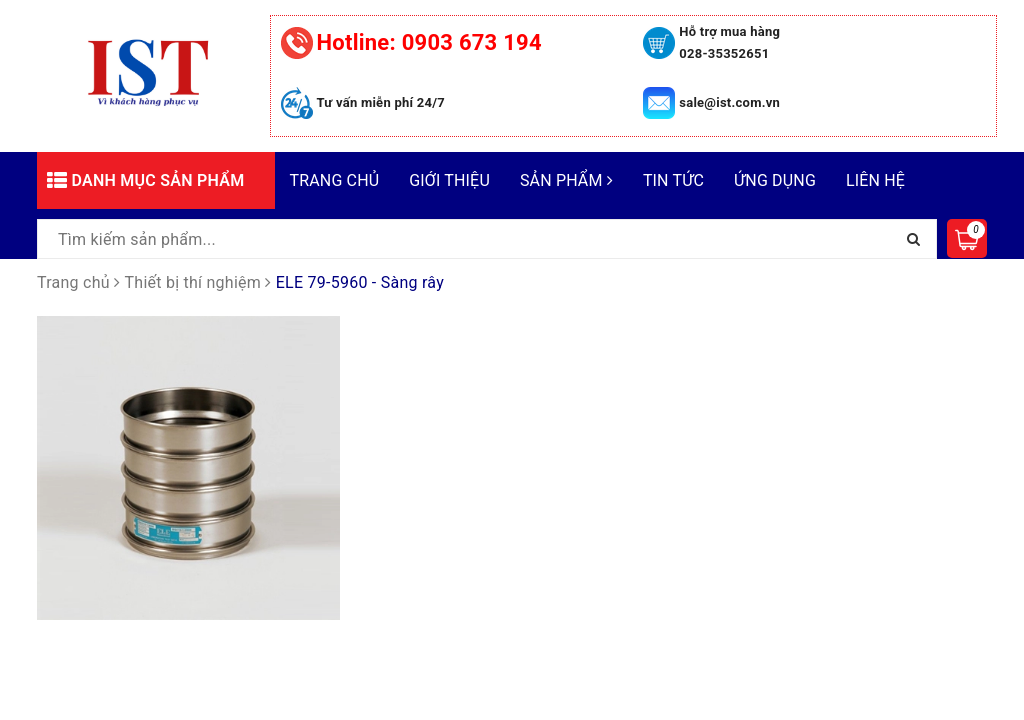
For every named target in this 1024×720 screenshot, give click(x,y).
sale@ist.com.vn (729, 102)
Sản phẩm (566, 180)
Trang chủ (335, 180)
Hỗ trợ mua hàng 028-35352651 (729, 42)
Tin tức (673, 180)
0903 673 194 (429, 42)
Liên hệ (875, 180)
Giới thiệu (449, 180)
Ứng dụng (775, 180)
